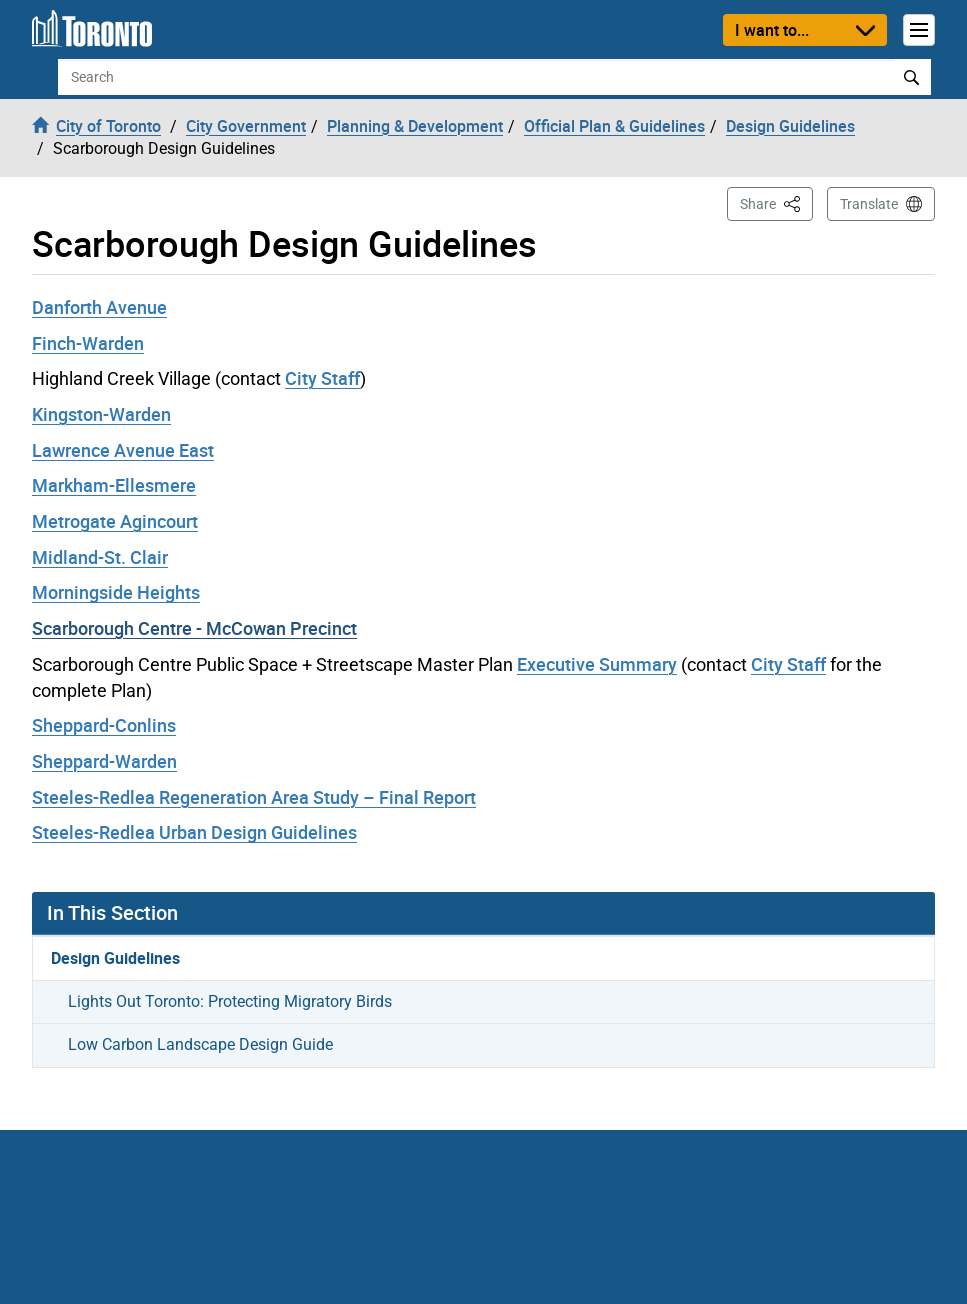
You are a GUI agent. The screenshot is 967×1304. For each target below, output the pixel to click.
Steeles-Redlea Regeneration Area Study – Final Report (254, 797)
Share (776, 202)
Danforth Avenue (99, 307)
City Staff (322, 378)
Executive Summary (597, 664)
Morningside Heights (116, 592)
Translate (869, 204)
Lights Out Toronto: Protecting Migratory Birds (230, 1001)
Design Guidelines (115, 958)
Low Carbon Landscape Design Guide (200, 1044)
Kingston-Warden (101, 414)
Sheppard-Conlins (104, 725)
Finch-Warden (88, 343)
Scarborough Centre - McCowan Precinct (194, 628)
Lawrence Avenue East (123, 450)
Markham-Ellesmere (114, 485)
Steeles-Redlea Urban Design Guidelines (194, 832)
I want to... (772, 30)
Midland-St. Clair (100, 557)
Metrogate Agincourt (115, 521)
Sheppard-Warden (104, 761)
